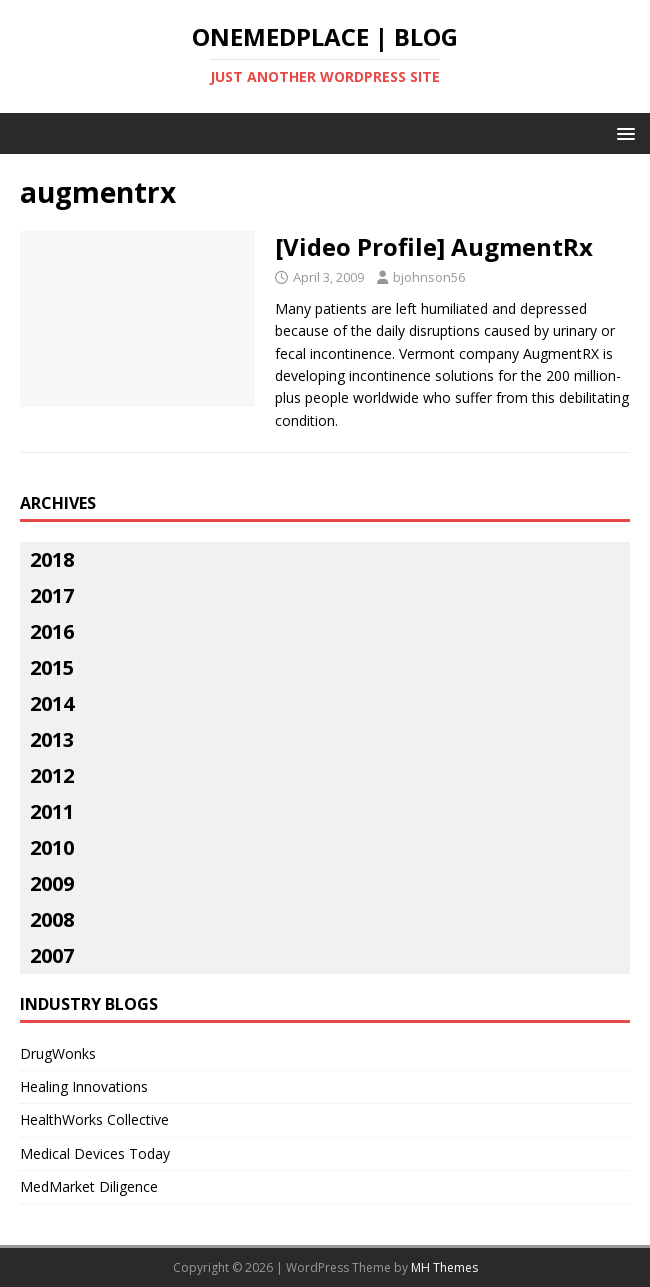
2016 (52, 631)
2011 (52, 811)
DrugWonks (58, 1053)
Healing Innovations (84, 1086)
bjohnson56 (429, 277)
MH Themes (444, 1267)
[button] (622, 132)
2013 (52, 739)
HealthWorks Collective (94, 1119)
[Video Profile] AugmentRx (434, 246)
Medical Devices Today (95, 1153)
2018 (52, 559)
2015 (52, 667)
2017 (52, 595)
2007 (52, 955)
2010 (52, 847)
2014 (52, 703)
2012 (52, 775)
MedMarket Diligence (89, 1186)
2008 (52, 919)
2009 (52, 883)
